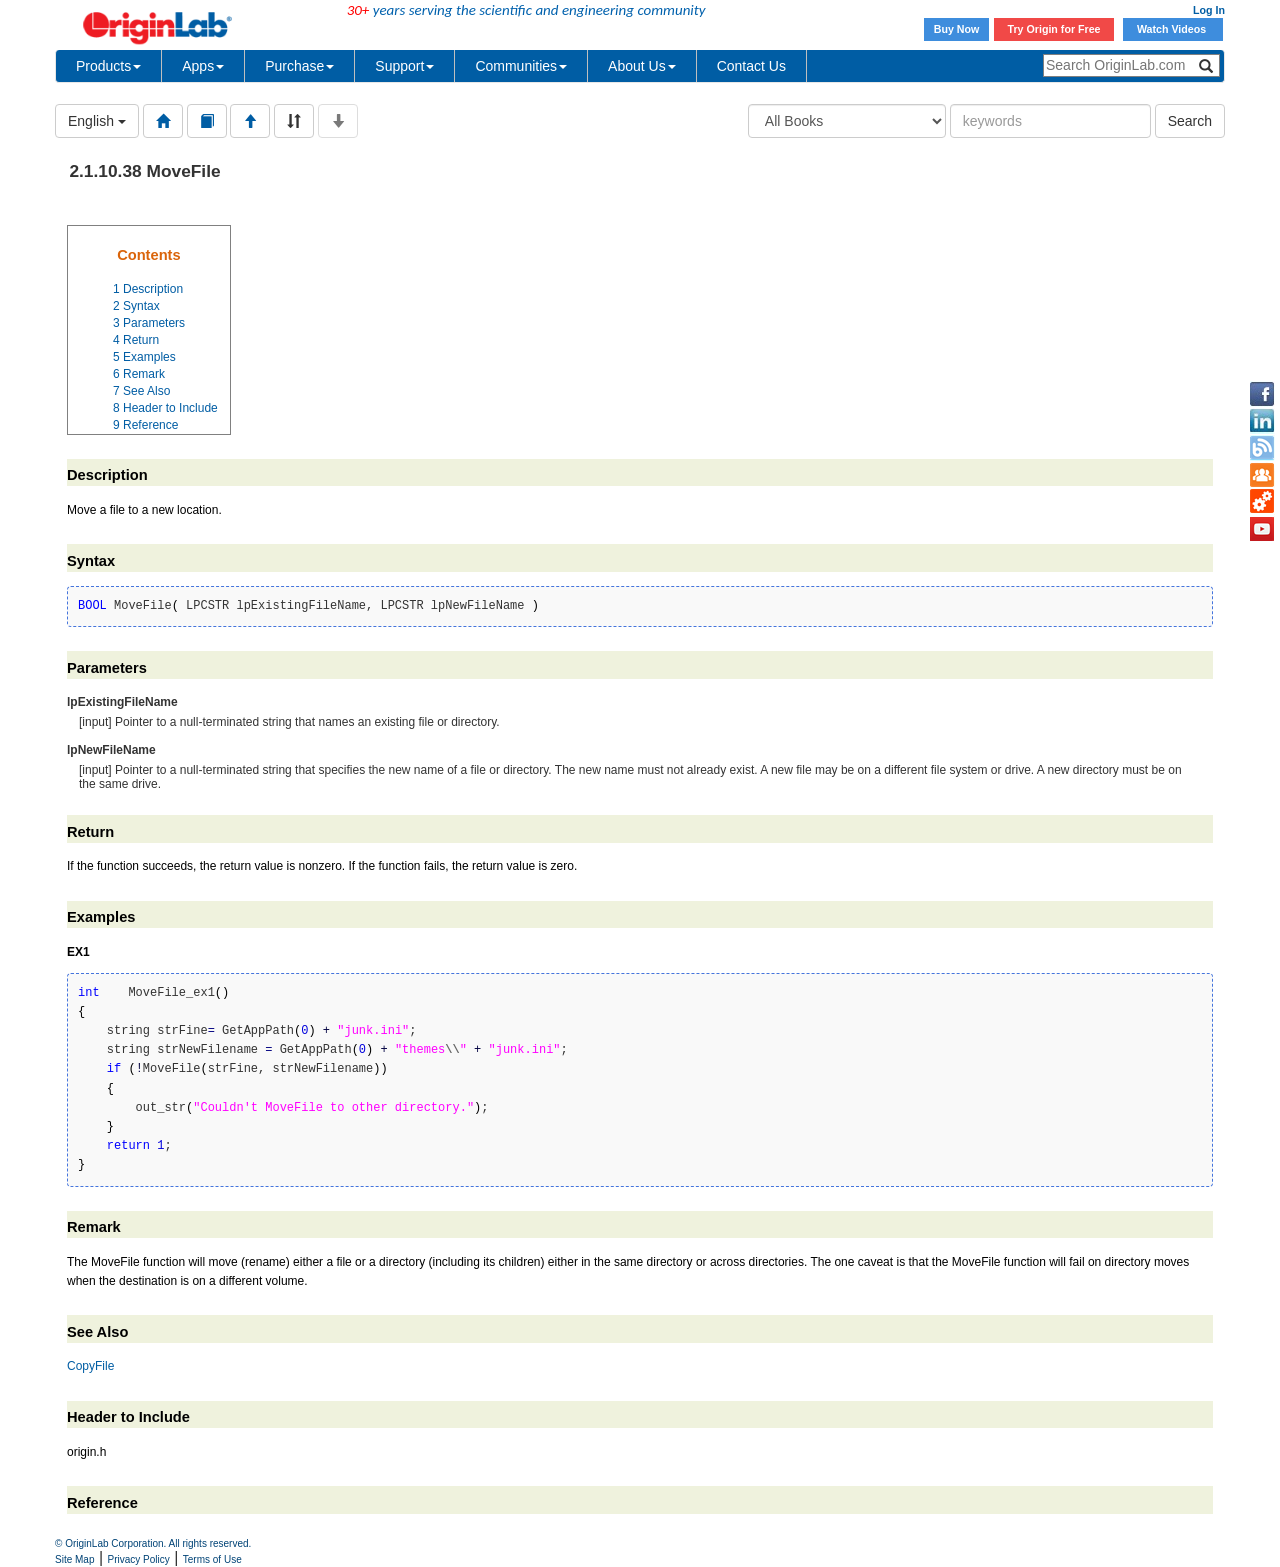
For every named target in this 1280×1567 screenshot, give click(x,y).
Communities (521, 66)
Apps (203, 66)
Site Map (74, 1559)
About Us (642, 66)
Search (1190, 121)
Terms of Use (212, 1559)
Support (404, 66)
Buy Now (957, 29)
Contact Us (751, 66)
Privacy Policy (139, 1559)
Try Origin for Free (1054, 29)
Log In (1209, 10)
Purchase (299, 66)
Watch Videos (1173, 29)
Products (108, 66)
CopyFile (90, 1366)
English (97, 121)
